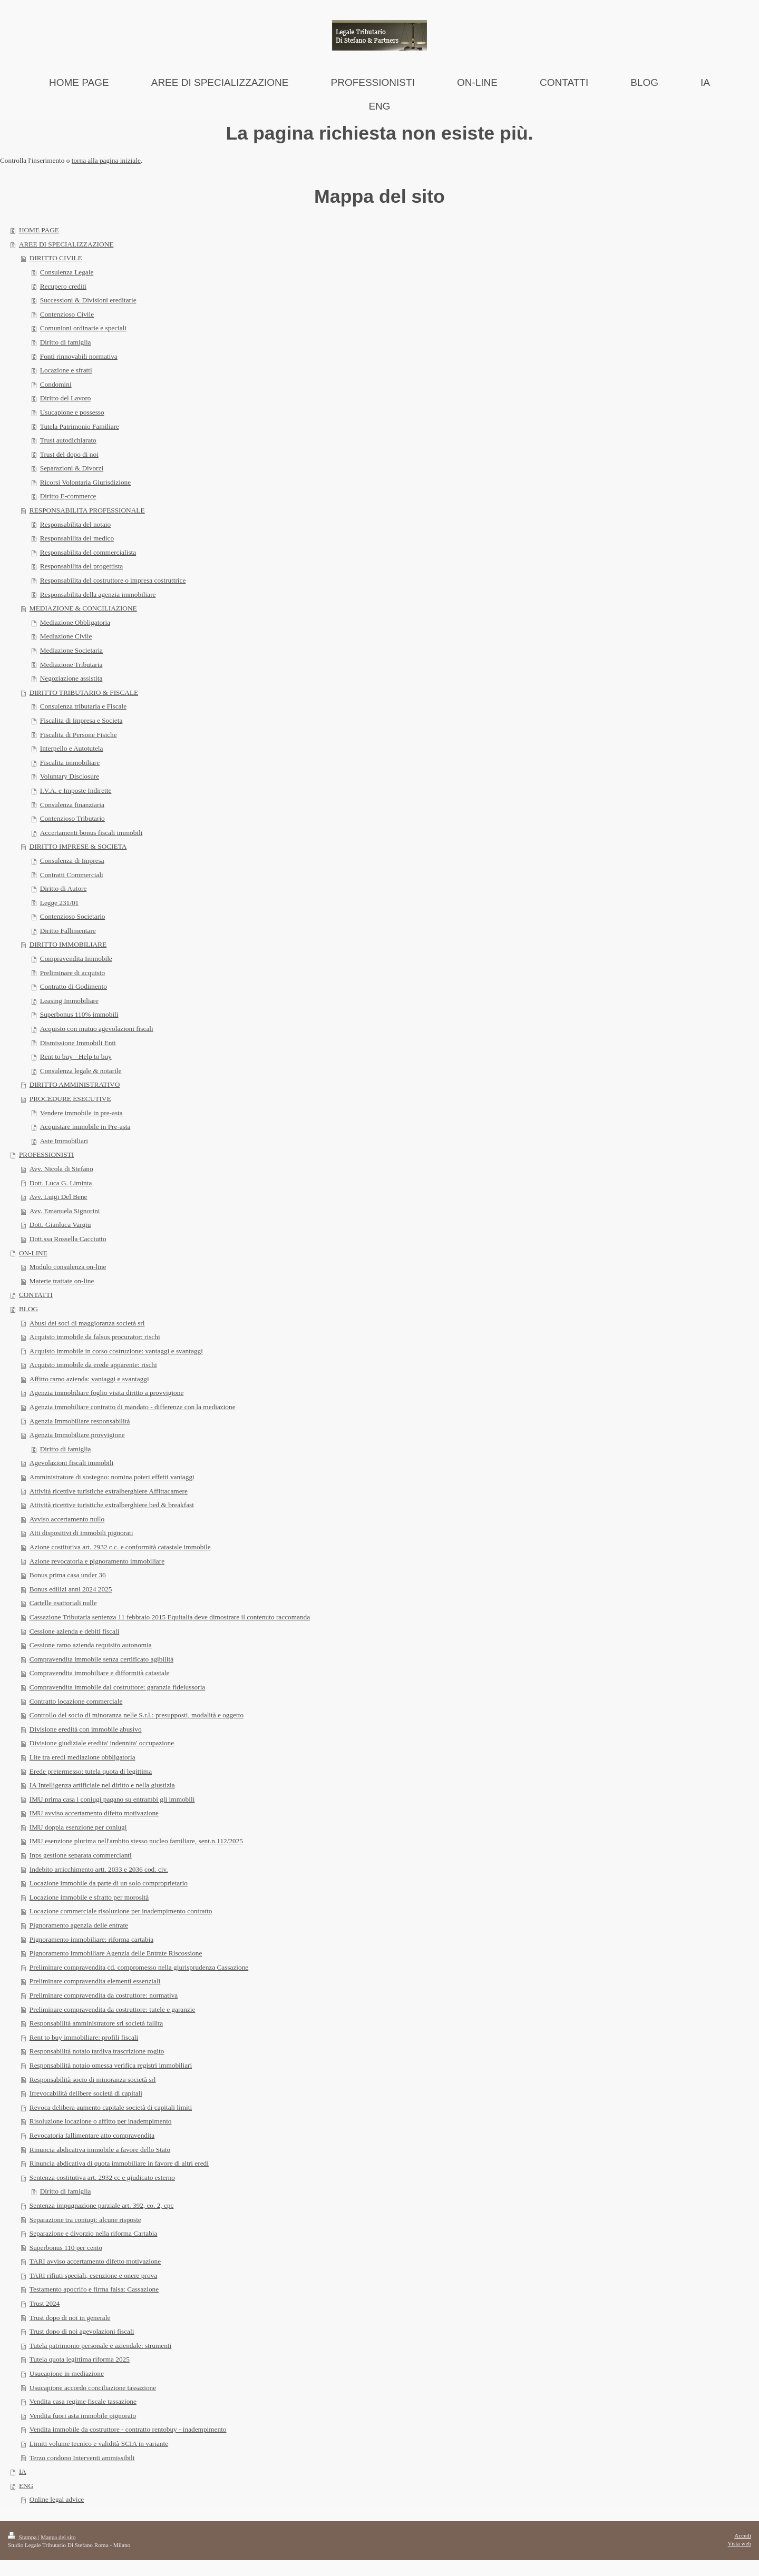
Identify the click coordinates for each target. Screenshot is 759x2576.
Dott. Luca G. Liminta (61, 1183)
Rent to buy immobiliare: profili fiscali (84, 2037)
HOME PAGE (39, 230)
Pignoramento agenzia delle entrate (79, 1925)
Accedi (742, 2535)
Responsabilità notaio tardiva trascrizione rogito (97, 2051)
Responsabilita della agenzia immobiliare (98, 594)
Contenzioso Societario (72, 916)
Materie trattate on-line (62, 1281)
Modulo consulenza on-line (68, 1267)
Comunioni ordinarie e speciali (83, 328)
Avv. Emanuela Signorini (65, 1211)
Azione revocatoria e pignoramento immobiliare (97, 1561)
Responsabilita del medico (77, 538)
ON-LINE (33, 1253)
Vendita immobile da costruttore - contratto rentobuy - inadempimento (128, 2429)
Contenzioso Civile (67, 314)
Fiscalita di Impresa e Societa (81, 720)
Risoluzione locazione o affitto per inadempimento (101, 2121)
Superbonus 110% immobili (79, 1014)
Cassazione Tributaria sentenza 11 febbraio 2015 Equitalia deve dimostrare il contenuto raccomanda (170, 1617)
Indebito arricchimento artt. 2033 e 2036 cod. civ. (99, 1869)
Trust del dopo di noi (69, 454)
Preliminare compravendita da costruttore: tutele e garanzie (113, 2009)
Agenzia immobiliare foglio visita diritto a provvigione (106, 1393)
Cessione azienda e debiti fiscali (75, 1631)
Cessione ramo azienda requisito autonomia (91, 1645)
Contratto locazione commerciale (76, 1701)
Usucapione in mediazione (67, 2373)
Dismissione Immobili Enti (78, 1043)
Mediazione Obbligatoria (75, 622)
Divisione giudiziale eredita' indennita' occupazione (102, 1743)
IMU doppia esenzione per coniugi (78, 1827)
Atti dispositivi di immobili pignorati (81, 1533)
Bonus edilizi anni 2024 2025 (71, 1589)
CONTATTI (36, 1295)
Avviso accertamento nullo (67, 1519)
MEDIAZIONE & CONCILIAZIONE (83, 608)
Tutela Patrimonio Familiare (79, 426)
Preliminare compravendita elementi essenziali (95, 1981)
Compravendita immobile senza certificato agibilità (101, 1659)
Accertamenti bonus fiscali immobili (91, 833)
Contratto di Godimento (73, 986)
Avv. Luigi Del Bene (58, 1197)
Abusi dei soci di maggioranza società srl (87, 1323)
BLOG (28, 1309)
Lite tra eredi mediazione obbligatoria (82, 1757)
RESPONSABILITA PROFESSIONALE (87, 510)
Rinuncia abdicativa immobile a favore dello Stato (100, 2150)
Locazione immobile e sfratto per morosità (89, 1897)
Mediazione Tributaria (71, 664)
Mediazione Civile (66, 636)
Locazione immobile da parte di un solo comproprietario (109, 1883)
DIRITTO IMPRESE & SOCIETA (78, 846)
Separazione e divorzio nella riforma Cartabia (94, 2233)
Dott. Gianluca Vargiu (60, 1224)
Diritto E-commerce (68, 496)
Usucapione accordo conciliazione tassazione (93, 2388)
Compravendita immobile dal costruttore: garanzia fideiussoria (117, 1687)
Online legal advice (57, 2499)
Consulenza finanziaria (72, 805)
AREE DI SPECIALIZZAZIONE (66, 244)
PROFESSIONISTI (46, 1154)
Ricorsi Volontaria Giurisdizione (85, 482)
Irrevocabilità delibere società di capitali (86, 2093)
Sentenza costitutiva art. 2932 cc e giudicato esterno (102, 2177)
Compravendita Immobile (76, 958)
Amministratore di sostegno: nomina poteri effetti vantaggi (112, 1477)
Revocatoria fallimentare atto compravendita (92, 2135)
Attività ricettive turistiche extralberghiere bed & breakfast (112, 1505)
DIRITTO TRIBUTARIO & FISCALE (84, 692)
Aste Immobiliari (64, 1141)
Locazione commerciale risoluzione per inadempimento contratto (121, 1911)
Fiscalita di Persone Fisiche (78, 735)
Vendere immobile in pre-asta (81, 1113)
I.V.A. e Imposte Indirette (76, 790)
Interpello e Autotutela (71, 748)
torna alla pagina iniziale (106, 160)
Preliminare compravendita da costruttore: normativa (104, 1995)
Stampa (23, 2537)
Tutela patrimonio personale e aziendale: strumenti (100, 2345)
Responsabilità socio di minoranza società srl (93, 2079)
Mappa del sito (58, 2537)
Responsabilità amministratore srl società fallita (96, 2023)
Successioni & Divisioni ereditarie (88, 300)
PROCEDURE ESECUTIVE (70, 1099)
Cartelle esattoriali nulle (63, 1603)
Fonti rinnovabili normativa (79, 356)
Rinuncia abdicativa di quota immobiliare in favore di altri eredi (119, 2163)
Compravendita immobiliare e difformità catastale (100, 1673)
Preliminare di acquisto (72, 973)
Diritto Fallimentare (68, 931)
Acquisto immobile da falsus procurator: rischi (95, 1337)
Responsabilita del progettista (81, 566)
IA (22, 2471)
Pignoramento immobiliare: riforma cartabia (91, 1939)
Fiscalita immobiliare (70, 762)
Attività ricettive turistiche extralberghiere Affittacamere (109, 1491)
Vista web (739, 2543)
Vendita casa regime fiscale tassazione (83, 2401)
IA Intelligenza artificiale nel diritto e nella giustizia (102, 1785)
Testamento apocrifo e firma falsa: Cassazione (94, 2289)
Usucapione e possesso (72, 412)
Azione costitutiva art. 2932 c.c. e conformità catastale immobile (120, 1547)
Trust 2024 (45, 2303)
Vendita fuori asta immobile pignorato (83, 2416)
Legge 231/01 (59, 903)
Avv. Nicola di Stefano (61, 1169)
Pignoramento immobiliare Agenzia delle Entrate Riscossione (116, 1953)
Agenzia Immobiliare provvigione (77, 1435)
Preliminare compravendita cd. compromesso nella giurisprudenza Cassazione (139, 1967)
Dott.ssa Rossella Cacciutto (68, 1239)
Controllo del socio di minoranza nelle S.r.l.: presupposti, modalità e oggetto (137, 1715)
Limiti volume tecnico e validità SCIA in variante (99, 2443)
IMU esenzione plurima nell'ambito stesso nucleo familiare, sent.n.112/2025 (136, 1841)
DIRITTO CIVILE (56, 258)
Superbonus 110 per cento (66, 2247)
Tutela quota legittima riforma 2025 (80, 2359)
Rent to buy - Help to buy (76, 1056)
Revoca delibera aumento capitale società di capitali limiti (111, 2107)
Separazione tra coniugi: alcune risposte (85, 2220)
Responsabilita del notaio (75, 524)
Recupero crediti (63, 286)
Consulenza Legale (67, 272)
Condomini (56, 384)
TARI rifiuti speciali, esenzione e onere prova (93, 2275)
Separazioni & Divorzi (71, 468)
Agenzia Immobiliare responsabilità (80, 1421)
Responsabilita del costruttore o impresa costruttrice (113, 580)
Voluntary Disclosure (69, 776)
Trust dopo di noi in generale (70, 2318)
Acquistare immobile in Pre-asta (85, 1126)
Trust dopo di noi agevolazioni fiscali (82, 2331)
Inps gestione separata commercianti (81, 1855)
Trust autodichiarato (68, 440)
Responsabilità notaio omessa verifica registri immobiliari (111, 2065)
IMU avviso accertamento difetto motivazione (94, 1813)
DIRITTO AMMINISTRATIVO (75, 1084)
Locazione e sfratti (66, 370)
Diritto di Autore (63, 888)
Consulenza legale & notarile (81, 1071)
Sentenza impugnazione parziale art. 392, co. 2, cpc (102, 2205)
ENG (26, 2486)
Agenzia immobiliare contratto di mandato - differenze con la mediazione (133, 1407)
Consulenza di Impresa (72, 860)
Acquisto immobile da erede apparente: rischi (93, 1365)
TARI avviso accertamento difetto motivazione (95, 2261)
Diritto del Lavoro (65, 398)
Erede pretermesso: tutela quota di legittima (91, 1771)
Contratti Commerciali (71, 875)
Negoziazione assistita (71, 678)
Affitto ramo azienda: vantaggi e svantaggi (89, 1379)
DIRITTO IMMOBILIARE (68, 944)
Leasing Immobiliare (69, 1001)
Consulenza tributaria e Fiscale (83, 706)
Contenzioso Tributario (72, 818)
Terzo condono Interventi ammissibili (82, 2458)
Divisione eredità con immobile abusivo (86, 1729)
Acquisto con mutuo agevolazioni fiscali (96, 1029)
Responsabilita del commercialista (88, 552)
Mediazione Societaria (71, 650)
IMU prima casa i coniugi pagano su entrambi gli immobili (112, 1799)
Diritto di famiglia (65, 342)
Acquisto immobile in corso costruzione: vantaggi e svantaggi (116, 1351)
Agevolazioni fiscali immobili (72, 1463)
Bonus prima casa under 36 (68, 1575)
